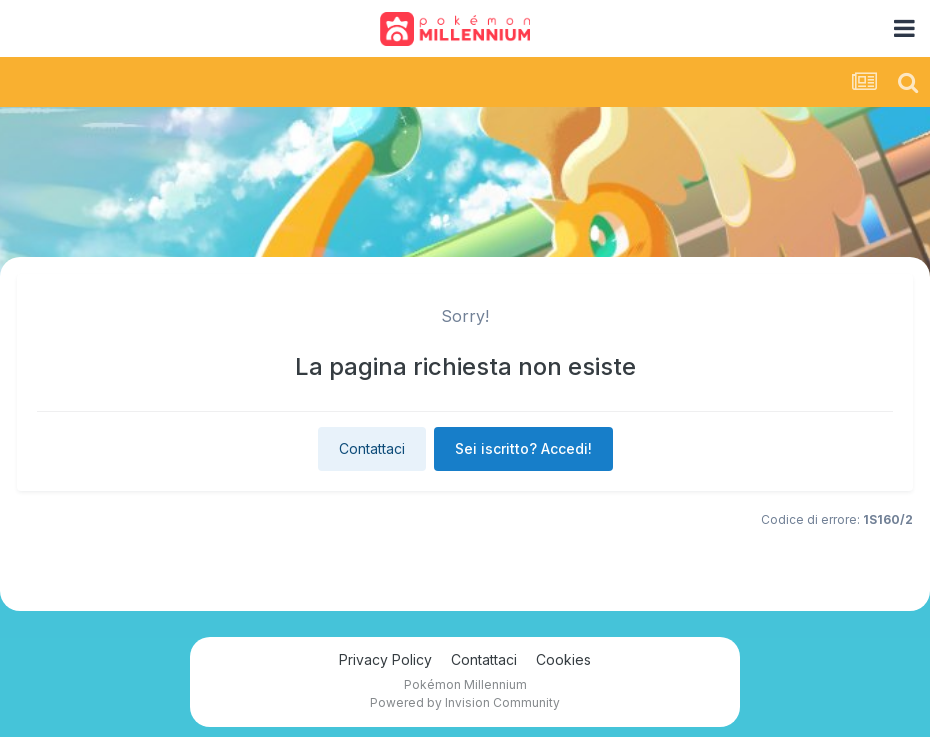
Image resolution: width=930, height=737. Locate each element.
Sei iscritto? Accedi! (523, 448)
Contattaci (372, 448)
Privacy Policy (385, 659)
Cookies (563, 659)
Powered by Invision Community (465, 702)
